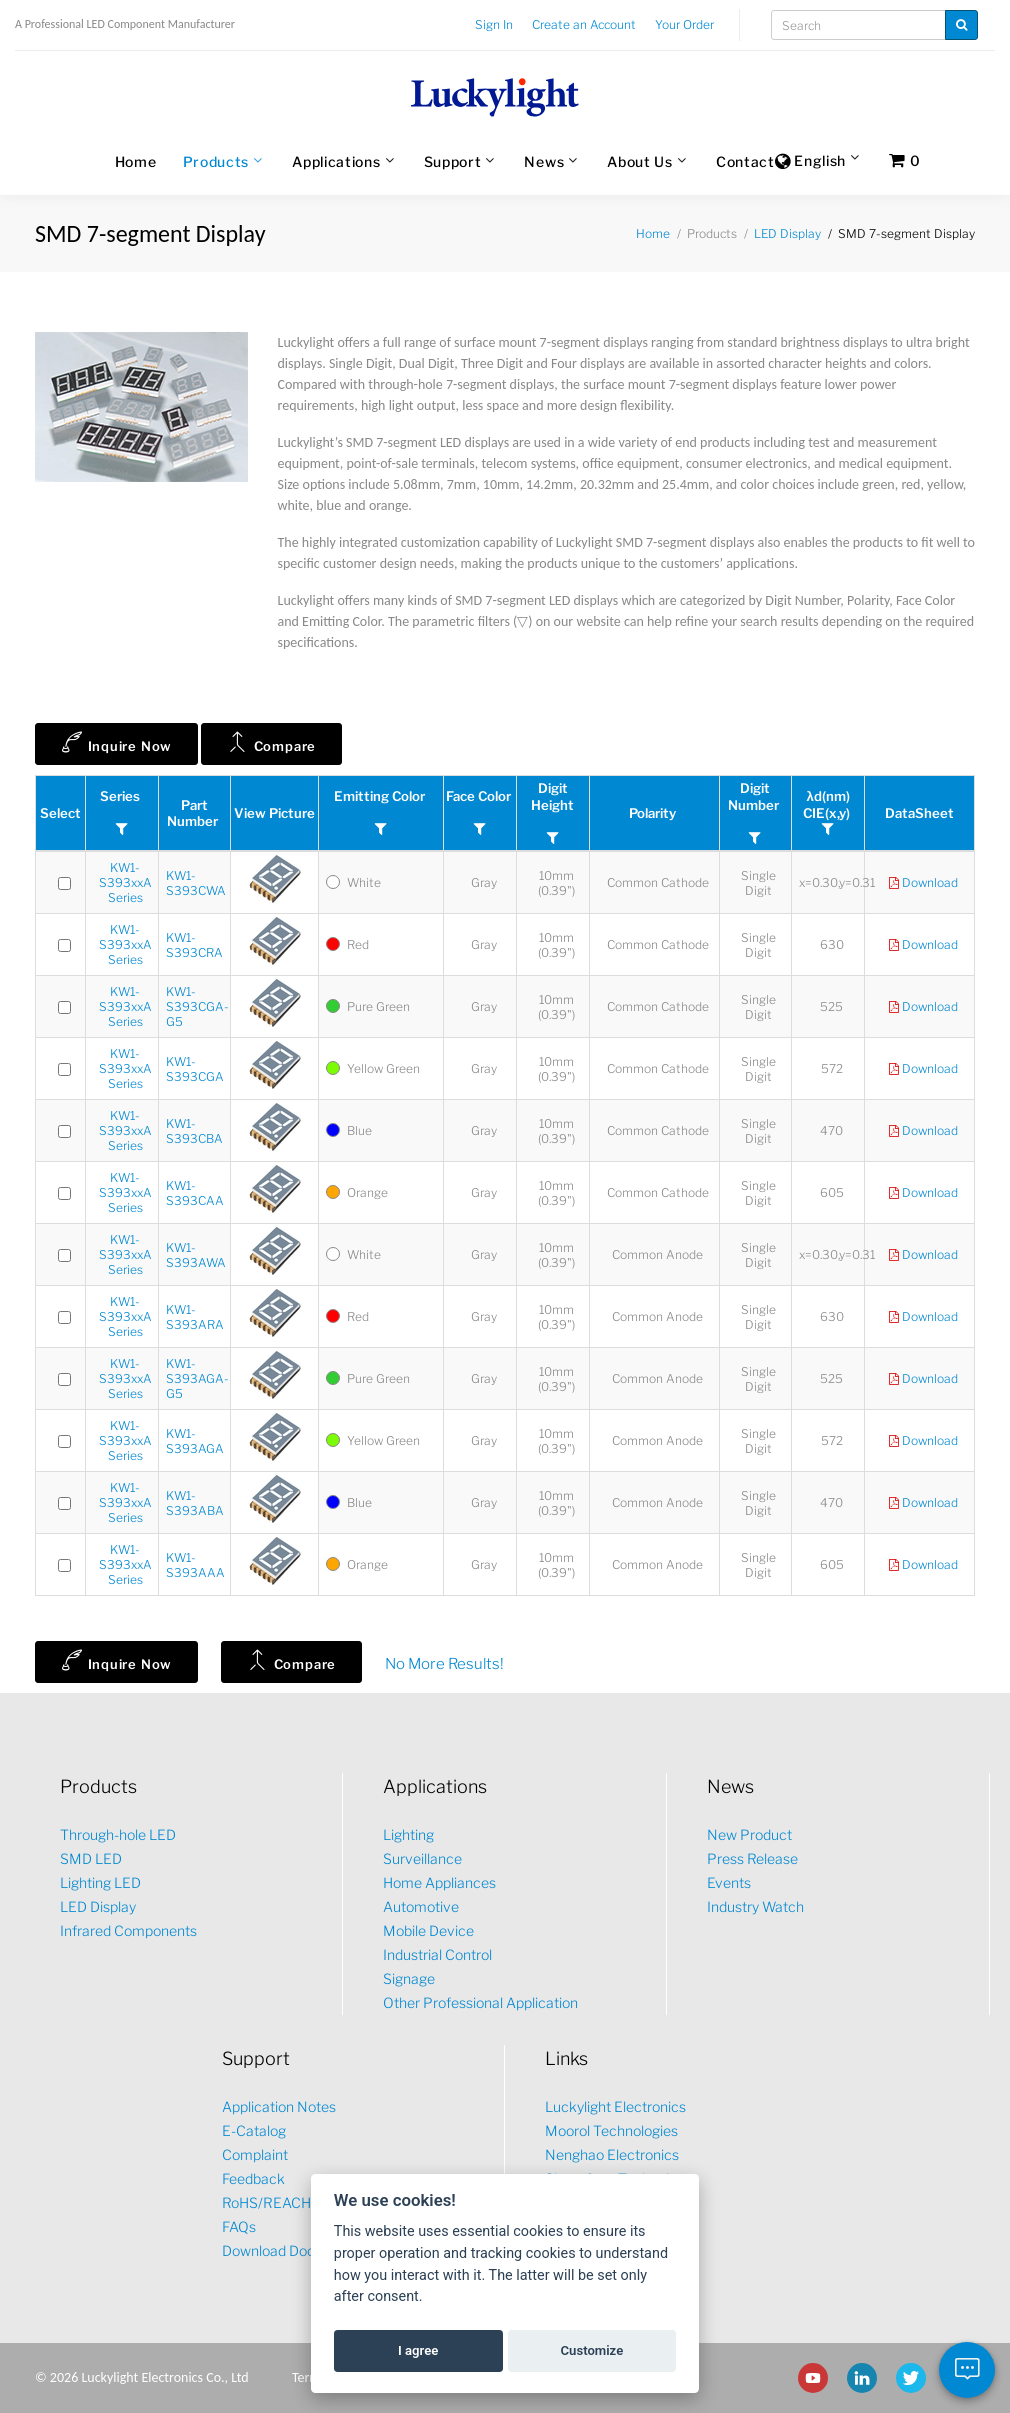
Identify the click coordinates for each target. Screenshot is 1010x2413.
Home (136, 161)
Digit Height (552, 796)
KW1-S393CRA (194, 945)
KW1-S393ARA (195, 1317)
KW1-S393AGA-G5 (197, 1378)
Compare (271, 742)
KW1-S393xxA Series (125, 882)
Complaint (255, 2154)
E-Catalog (254, 2130)
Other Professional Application (480, 2002)
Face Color (480, 796)
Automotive (421, 1906)
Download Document (289, 2250)
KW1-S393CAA (195, 1193)
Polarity (654, 813)
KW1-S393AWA (196, 1255)
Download (923, 883)
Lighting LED (100, 1882)
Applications (336, 161)
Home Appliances (439, 1882)
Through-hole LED (118, 1834)
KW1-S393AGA (195, 1441)
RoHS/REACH (266, 2202)
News (544, 161)
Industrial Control (437, 1954)
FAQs (239, 2226)
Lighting (408, 1834)
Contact (745, 161)
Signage (409, 1978)
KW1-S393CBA (194, 1131)
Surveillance (422, 1858)
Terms (309, 2377)
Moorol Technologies (611, 2130)
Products (216, 161)
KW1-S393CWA (196, 883)
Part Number (194, 813)
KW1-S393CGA (195, 1069)
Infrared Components (128, 1930)
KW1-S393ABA (195, 1503)
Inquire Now (116, 742)
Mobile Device (428, 1930)
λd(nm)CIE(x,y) (828, 804)
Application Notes (279, 2106)
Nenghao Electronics (612, 2154)
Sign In (494, 24)
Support (453, 161)
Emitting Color (381, 796)
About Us (640, 161)
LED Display (787, 233)
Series (121, 796)
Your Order (684, 24)
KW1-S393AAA (195, 1565)
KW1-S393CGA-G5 (197, 1006)
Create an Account (584, 24)
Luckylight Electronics (615, 2106)
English (810, 162)
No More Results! (444, 1664)
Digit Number (755, 796)
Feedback (253, 2178)
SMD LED (91, 1858)
